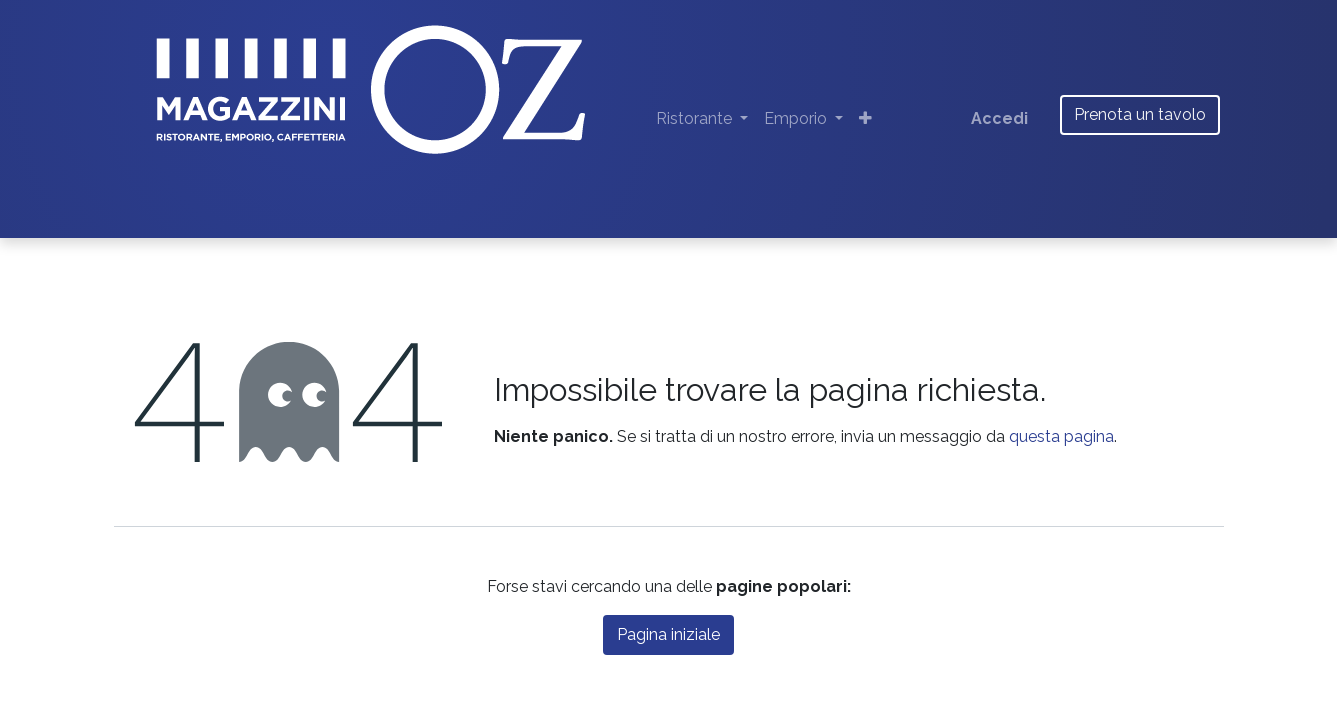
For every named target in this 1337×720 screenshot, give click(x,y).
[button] (865, 119)
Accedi (999, 118)
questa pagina (1061, 436)
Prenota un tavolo (1140, 114)
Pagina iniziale (668, 634)
